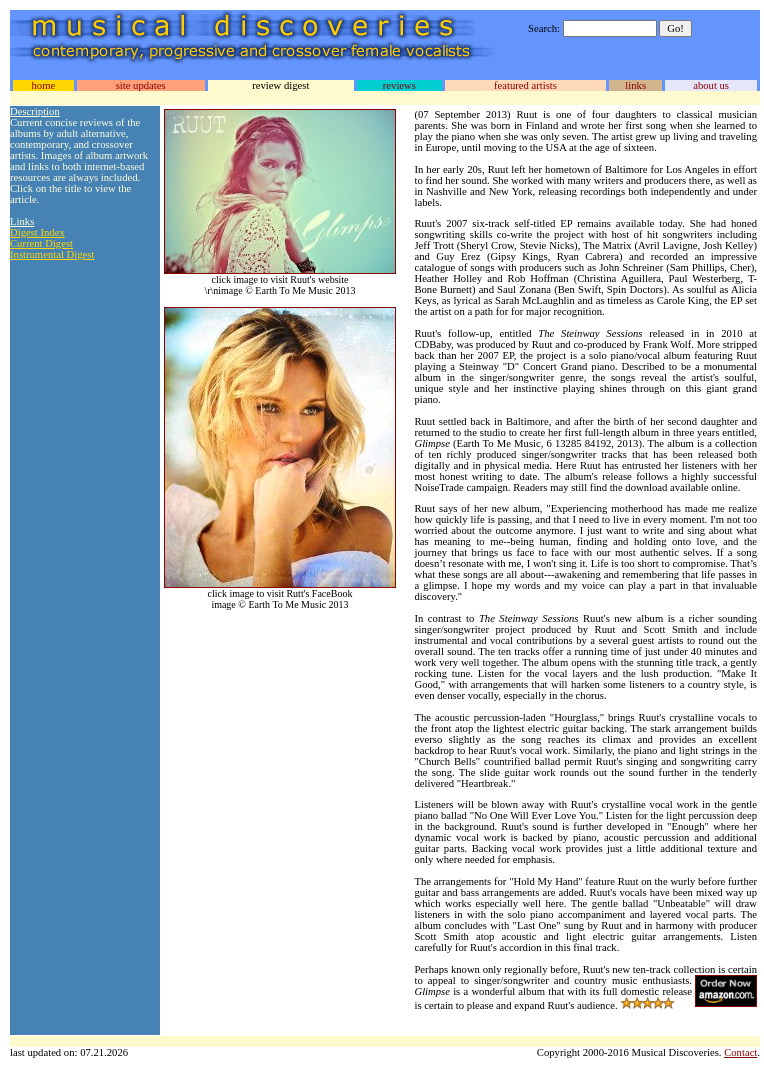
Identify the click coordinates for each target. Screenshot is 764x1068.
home (43, 85)
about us (711, 85)
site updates (141, 85)
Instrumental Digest (52, 254)
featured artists (525, 85)
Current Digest (41, 243)
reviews (399, 85)
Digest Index (37, 232)
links (635, 85)
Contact (740, 1052)
